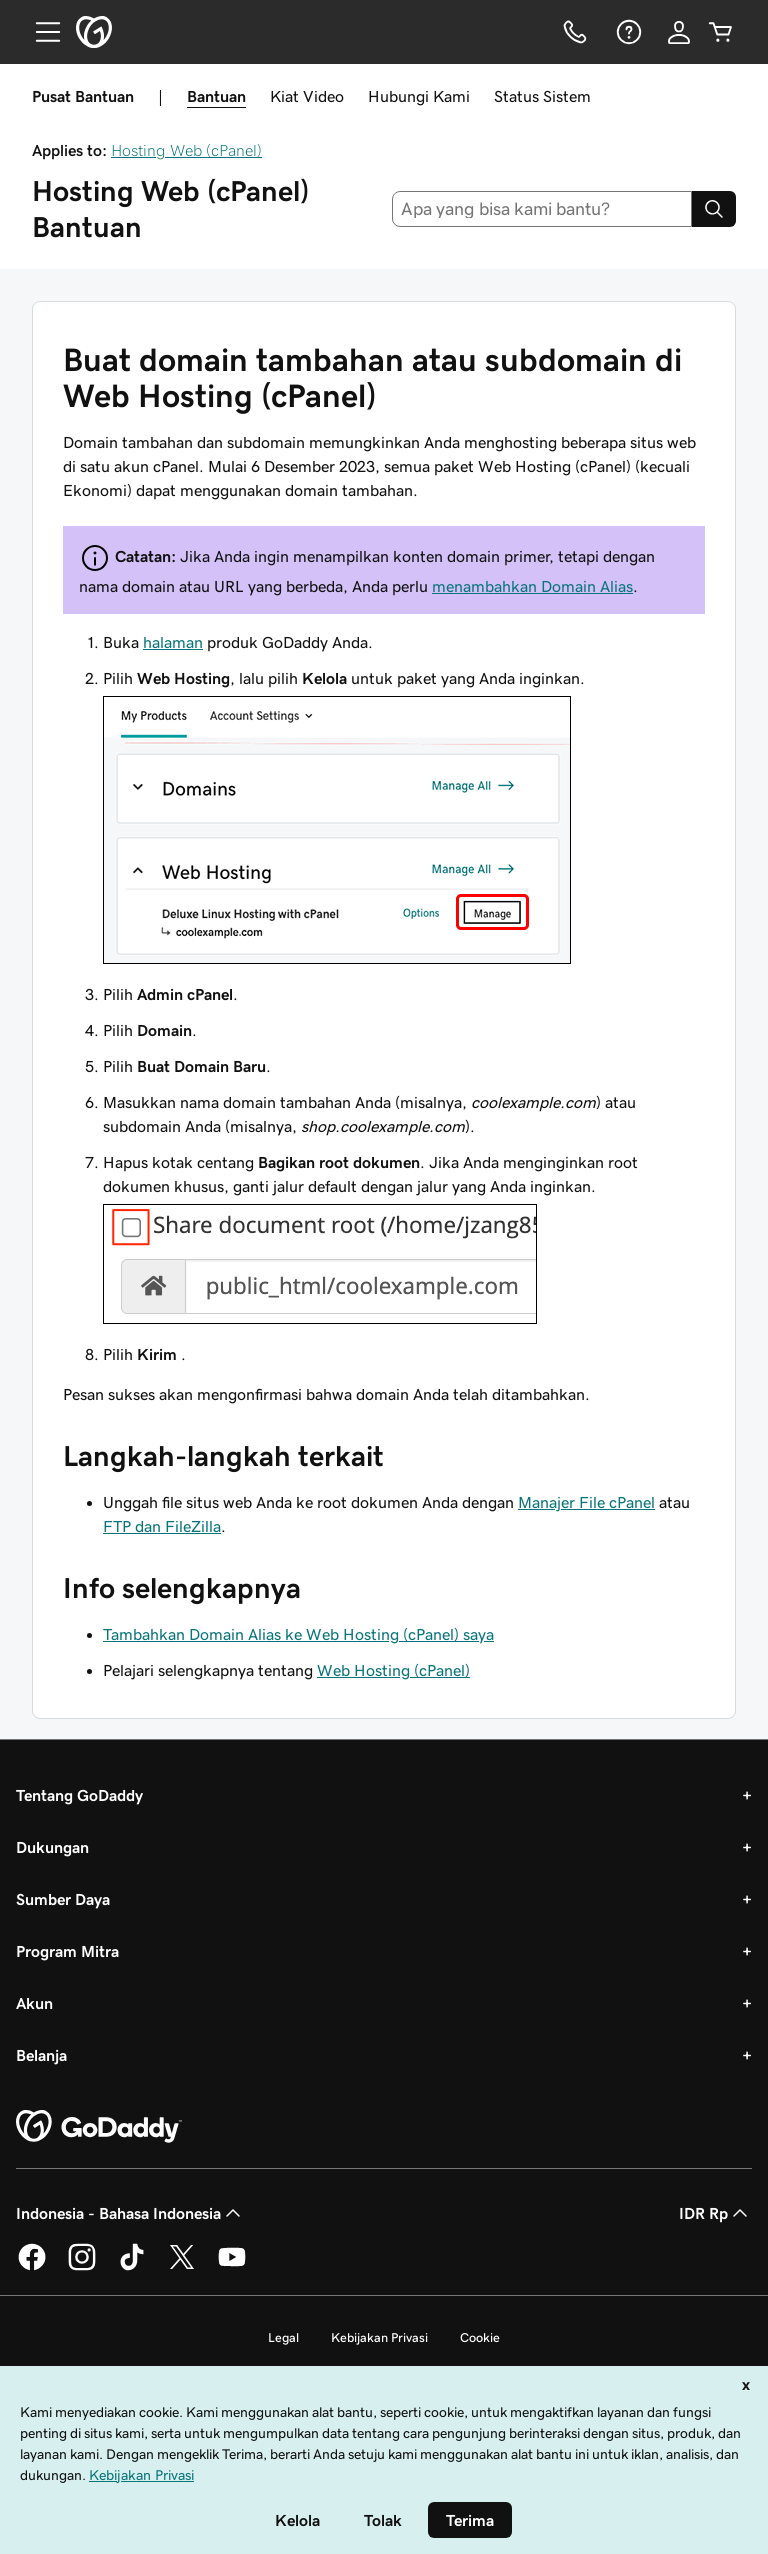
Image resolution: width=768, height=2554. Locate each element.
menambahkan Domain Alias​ (532, 586)
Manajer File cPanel (586, 1502)
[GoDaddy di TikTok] (132, 2267)
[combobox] (542, 209)
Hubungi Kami (419, 96)
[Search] (714, 209)
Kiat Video (307, 96)
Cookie (480, 2337)
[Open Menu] (40, 32)
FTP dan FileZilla (162, 1526)
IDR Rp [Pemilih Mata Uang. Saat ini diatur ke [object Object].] (715, 2213)
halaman (173, 642)
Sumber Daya (63, 1899)
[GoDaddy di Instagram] (82, 2267)
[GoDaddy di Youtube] (232, 2267)
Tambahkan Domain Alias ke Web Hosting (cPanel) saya (298, 1634)
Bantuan (216, 96)
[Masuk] (679, 32)
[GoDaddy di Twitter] (182, 2267)
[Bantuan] (627, 32)
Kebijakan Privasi (379, 2337)
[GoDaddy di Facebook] (32, 2267)
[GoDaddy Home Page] (99, 2127)
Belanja (41, 2055)
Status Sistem (542, 96)
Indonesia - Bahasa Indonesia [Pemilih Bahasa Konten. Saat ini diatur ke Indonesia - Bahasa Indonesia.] (130, 2213)
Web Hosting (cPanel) (393, 1670)
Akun (34, 2003)
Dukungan (52, 1847)
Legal (283, 2337)
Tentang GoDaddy (79, 1795)
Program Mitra (67, 1951)
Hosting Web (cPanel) (186, 150)
